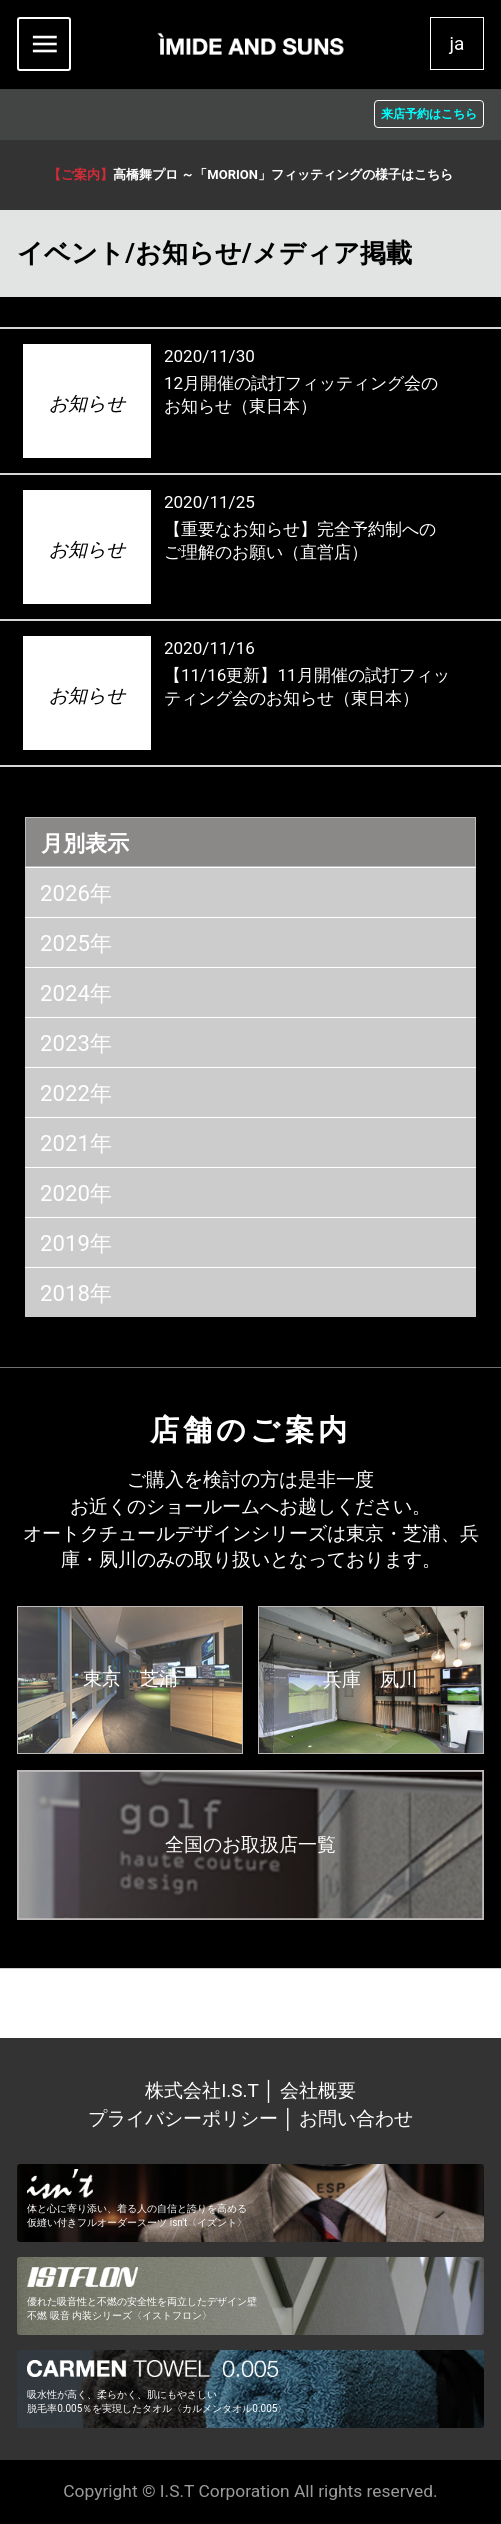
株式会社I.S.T (204, 2090)
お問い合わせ (356, 2118)
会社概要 (318, 2090)
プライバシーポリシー (183, 2118)
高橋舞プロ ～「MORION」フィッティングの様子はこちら (250, 174)
